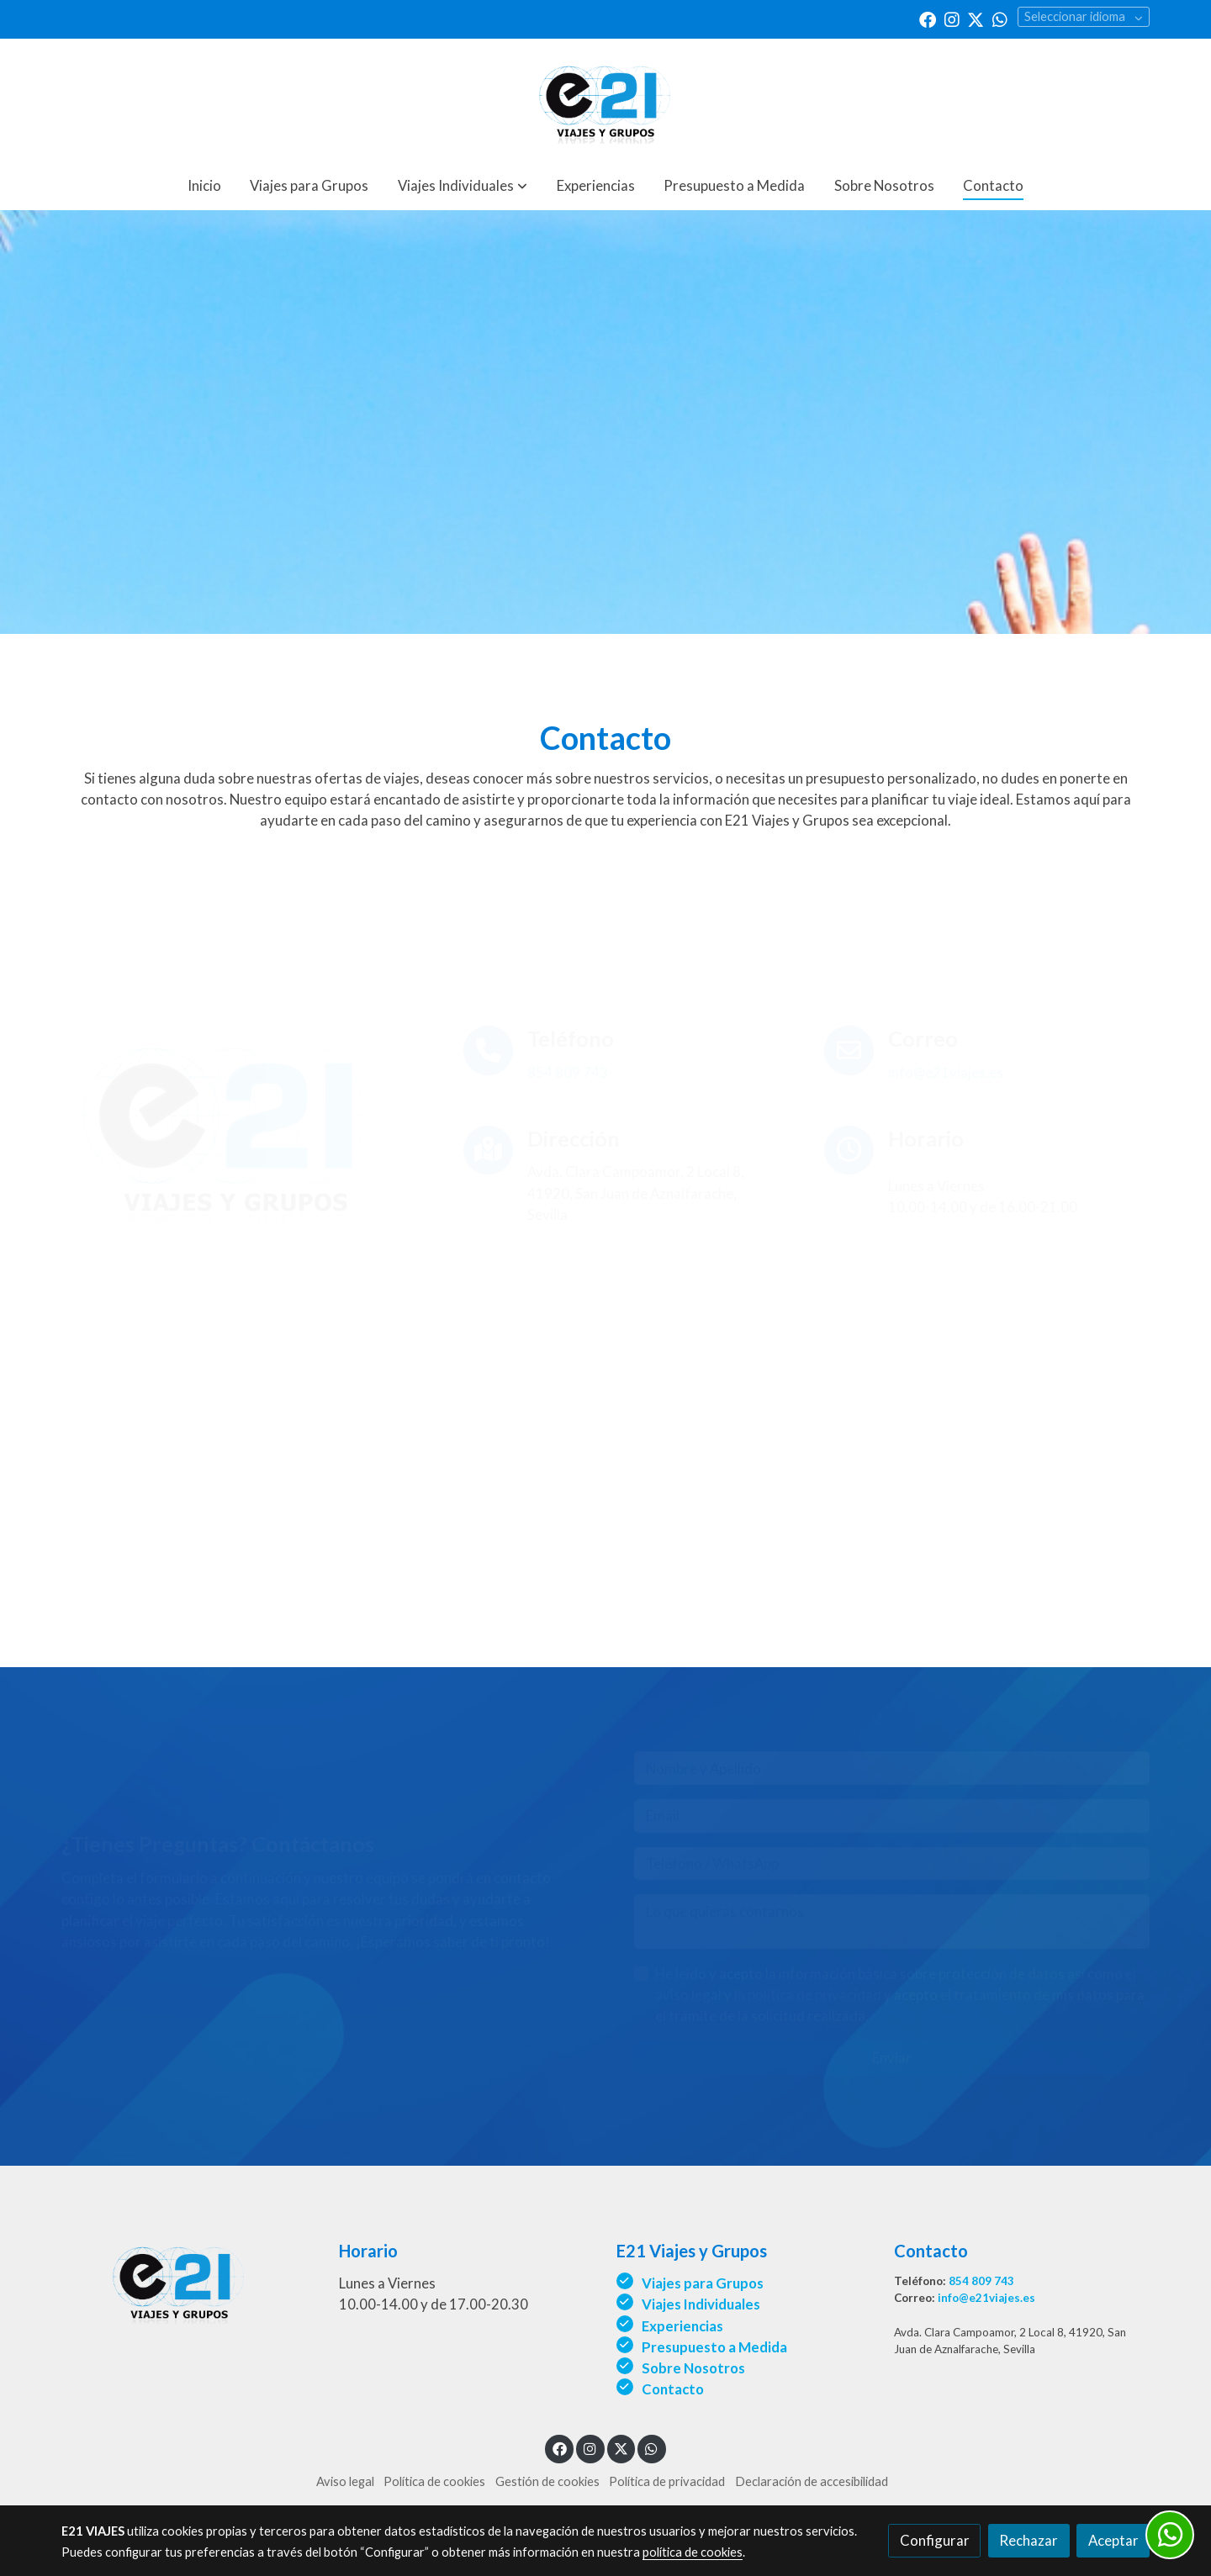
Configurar (935, 2540)
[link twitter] (975, 18)
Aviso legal (345, 2481)
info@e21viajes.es (986, 2297)
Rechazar (1028, 2540)
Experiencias (682, 2326)
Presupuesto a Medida (714, 2347)
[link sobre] (189, 2280)
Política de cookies (434, 2481)
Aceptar (1113, 2540)
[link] (605, 99)
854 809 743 (981, 2281)
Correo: (916, 2297)
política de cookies (693, 2552)
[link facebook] (927, 18)
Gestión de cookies (547, 2481)
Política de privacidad (667, 2481)
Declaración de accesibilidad (811, 2481)
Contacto (673, 2389)
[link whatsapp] (999, 18)
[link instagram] (952, 18)
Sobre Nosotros (695, 2368)
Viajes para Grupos (703, 2283)
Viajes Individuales (701, 2304)
